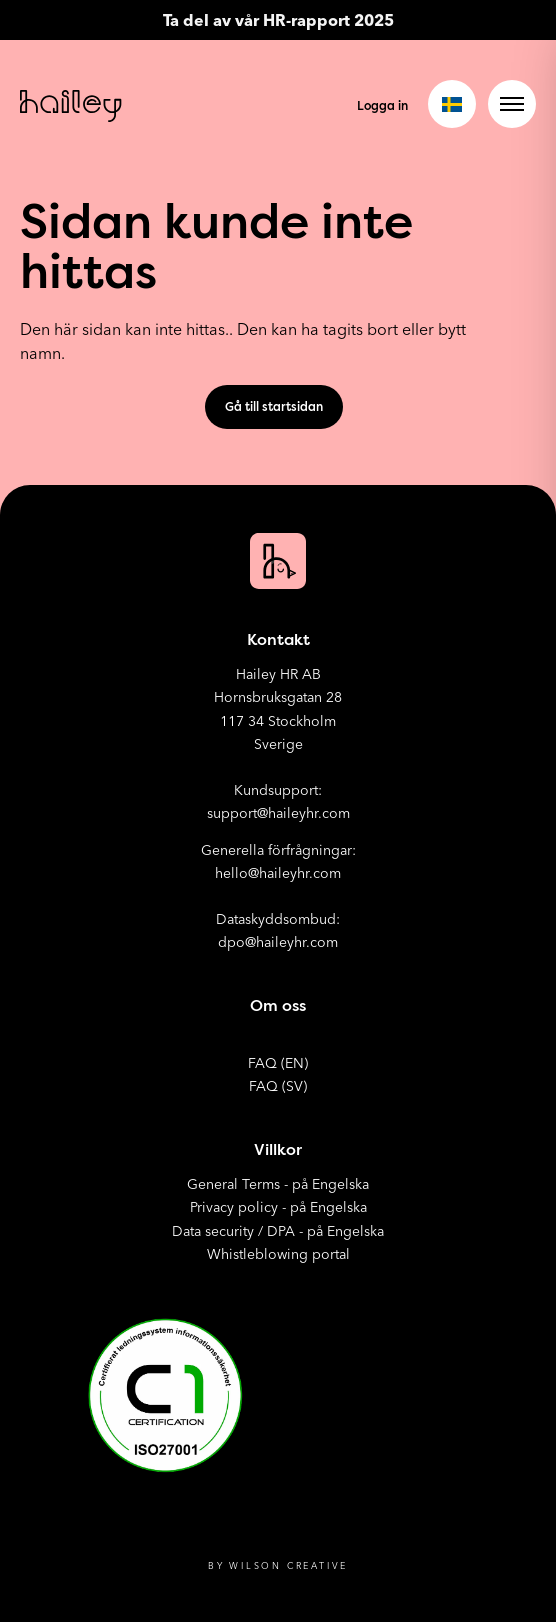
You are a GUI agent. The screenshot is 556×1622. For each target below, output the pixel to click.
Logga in (382, 105)
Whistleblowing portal (278, 1254)
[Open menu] (512, 104)
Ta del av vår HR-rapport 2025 (278, 20)
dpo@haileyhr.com (278, 942)
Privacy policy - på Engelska (278, 1207)
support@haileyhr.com (278, 813)
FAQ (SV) (278, 1086)
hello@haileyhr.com (278, 873)
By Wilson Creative (278, 1565)
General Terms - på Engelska (278, 1184)
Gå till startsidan (274, 406)
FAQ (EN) (278, 1063)
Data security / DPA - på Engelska (278, 1231)
